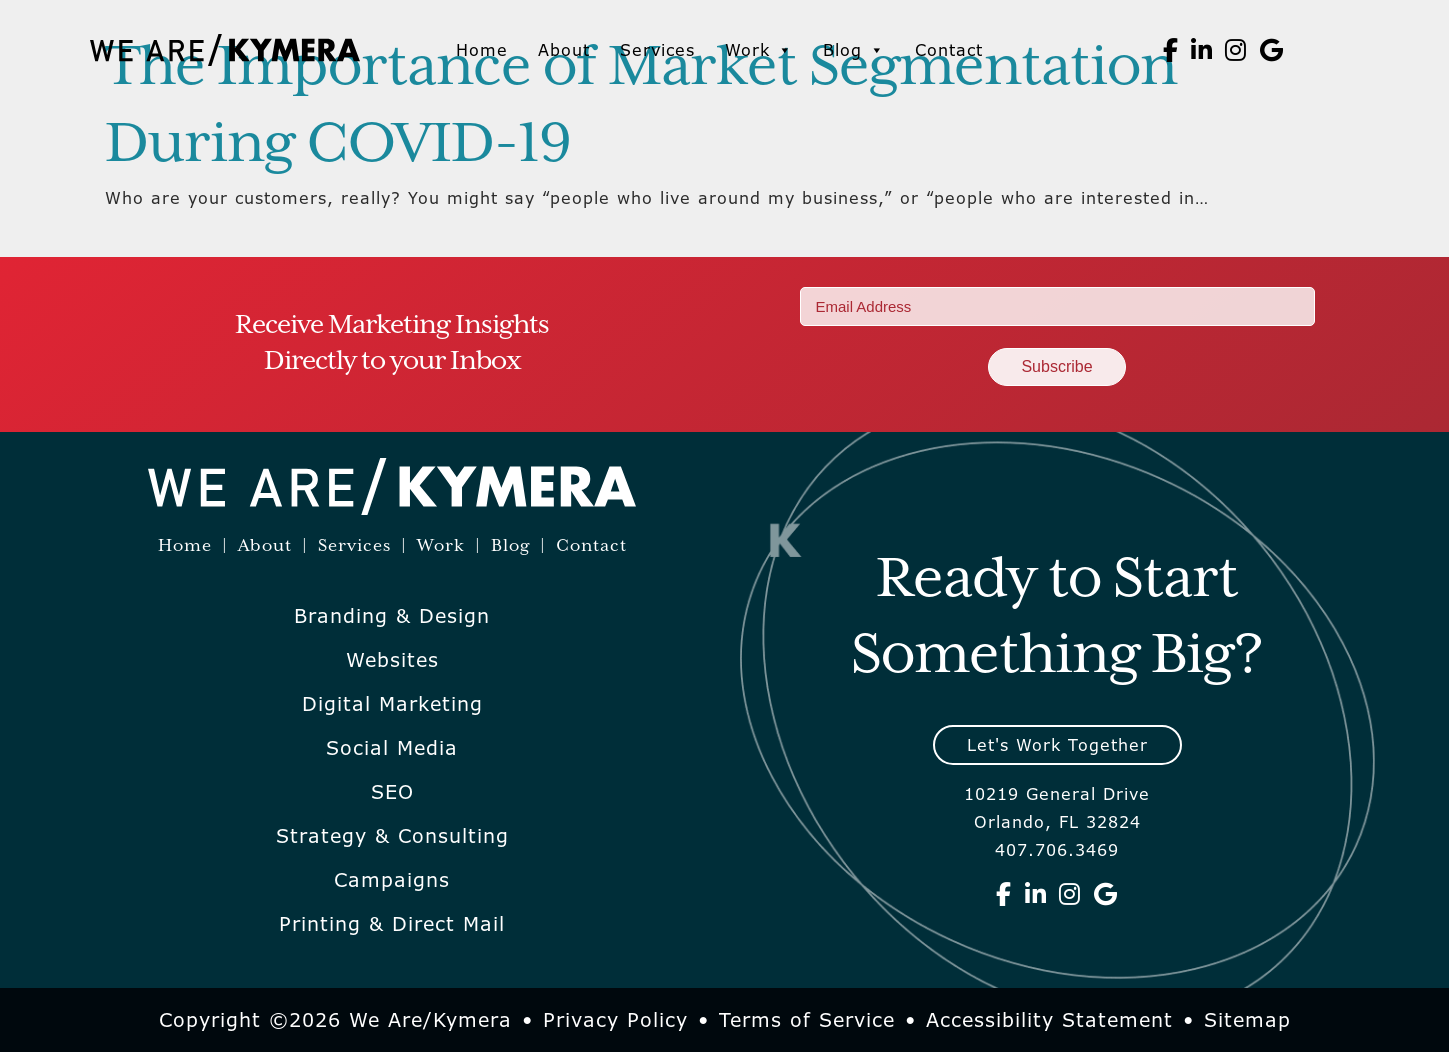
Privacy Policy (615, 1020)
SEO (392, 792)
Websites (392, 660)
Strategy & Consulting (392, 836)
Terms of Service (807, 1020)
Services (657, 50)
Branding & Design (392, 616)
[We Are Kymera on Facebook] (1171, 50)
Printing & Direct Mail (392, 924)
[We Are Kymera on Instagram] (1236, 50)
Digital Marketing (392, 704)
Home (482, 50)
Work (759, 50)
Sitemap (1247, 1020)
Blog (854, 50)
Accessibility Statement (1049, 1020)
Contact (949, 50)
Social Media (392, 748)
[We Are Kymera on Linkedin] (1202, 50)
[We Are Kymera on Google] (1272, 50)
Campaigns (392, 880)
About (564, 50)
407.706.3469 (1057, 850)
